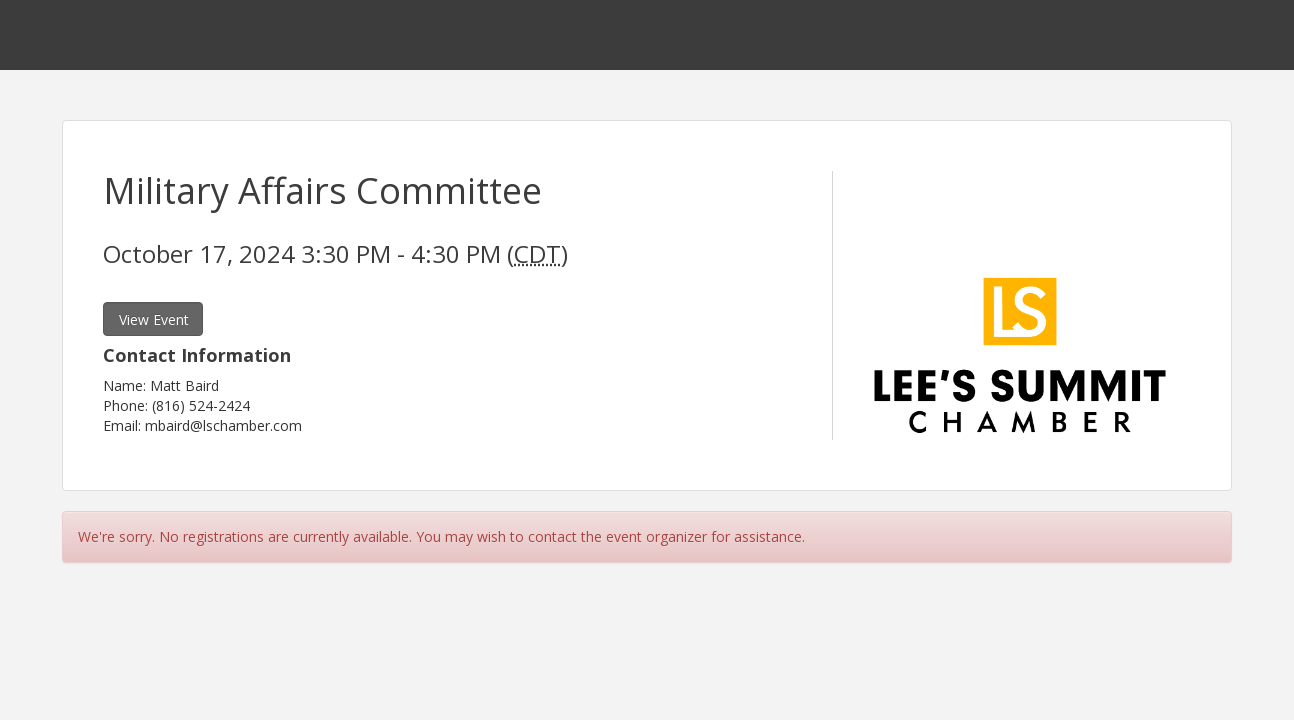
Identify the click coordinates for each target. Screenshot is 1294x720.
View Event (154, 319)
